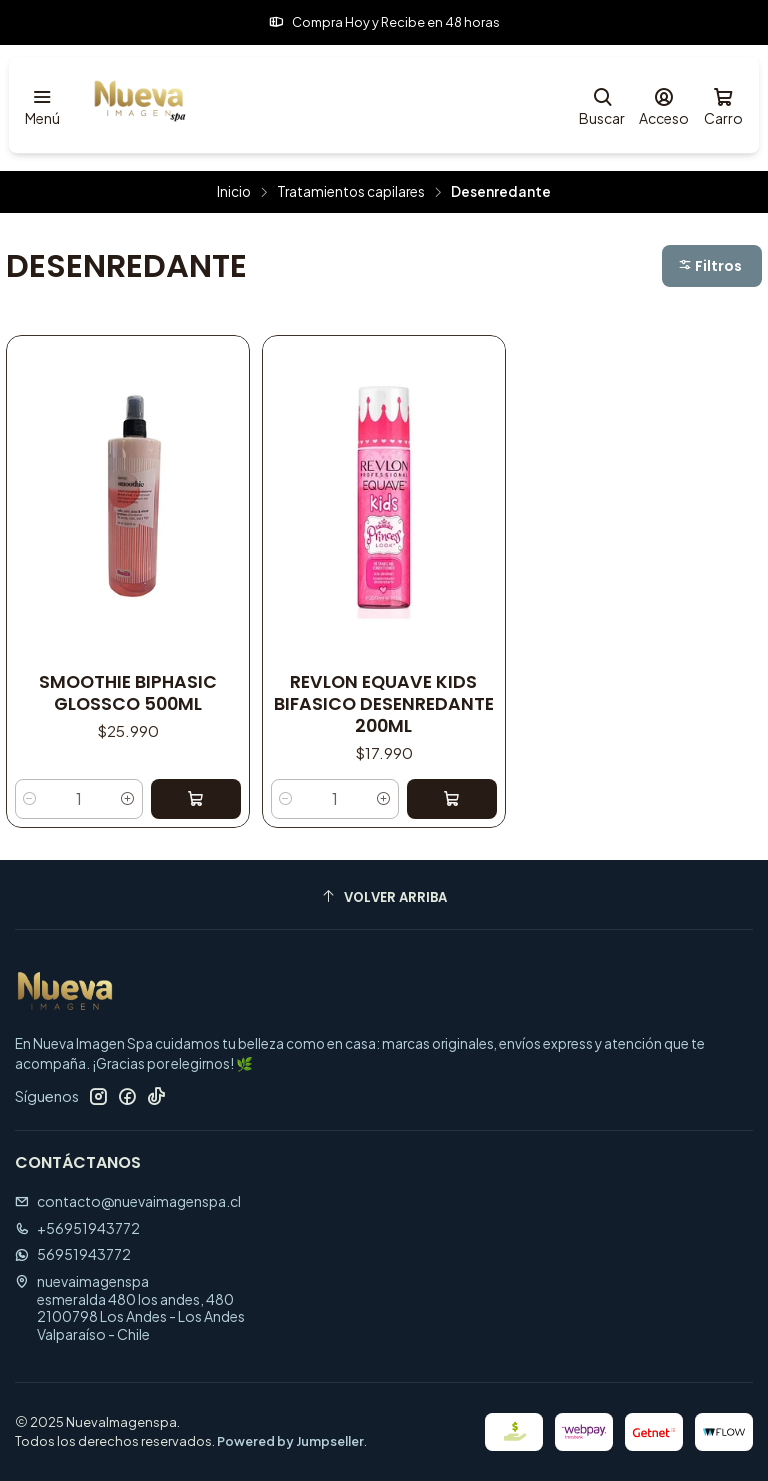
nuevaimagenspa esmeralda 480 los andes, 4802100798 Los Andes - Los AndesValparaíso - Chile (130, 1307)
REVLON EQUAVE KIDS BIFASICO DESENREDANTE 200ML (384, 704)
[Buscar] (602, 105)
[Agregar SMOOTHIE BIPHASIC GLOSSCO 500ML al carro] (196, 799)
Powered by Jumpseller (290, 1441)
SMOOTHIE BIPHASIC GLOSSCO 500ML (128, 693)
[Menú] (42, 105)
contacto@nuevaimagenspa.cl (128, 1201)
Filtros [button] (710, 266)
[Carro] (723, 105)
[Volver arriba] (384, 897)
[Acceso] (664, 105)
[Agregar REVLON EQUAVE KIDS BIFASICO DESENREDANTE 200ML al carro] (452, 799)
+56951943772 (77, 1228)
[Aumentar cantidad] (128, 799)
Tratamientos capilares (351, 192)
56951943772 (73, 1254)
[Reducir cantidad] (30, 799)
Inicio (234, 192)
